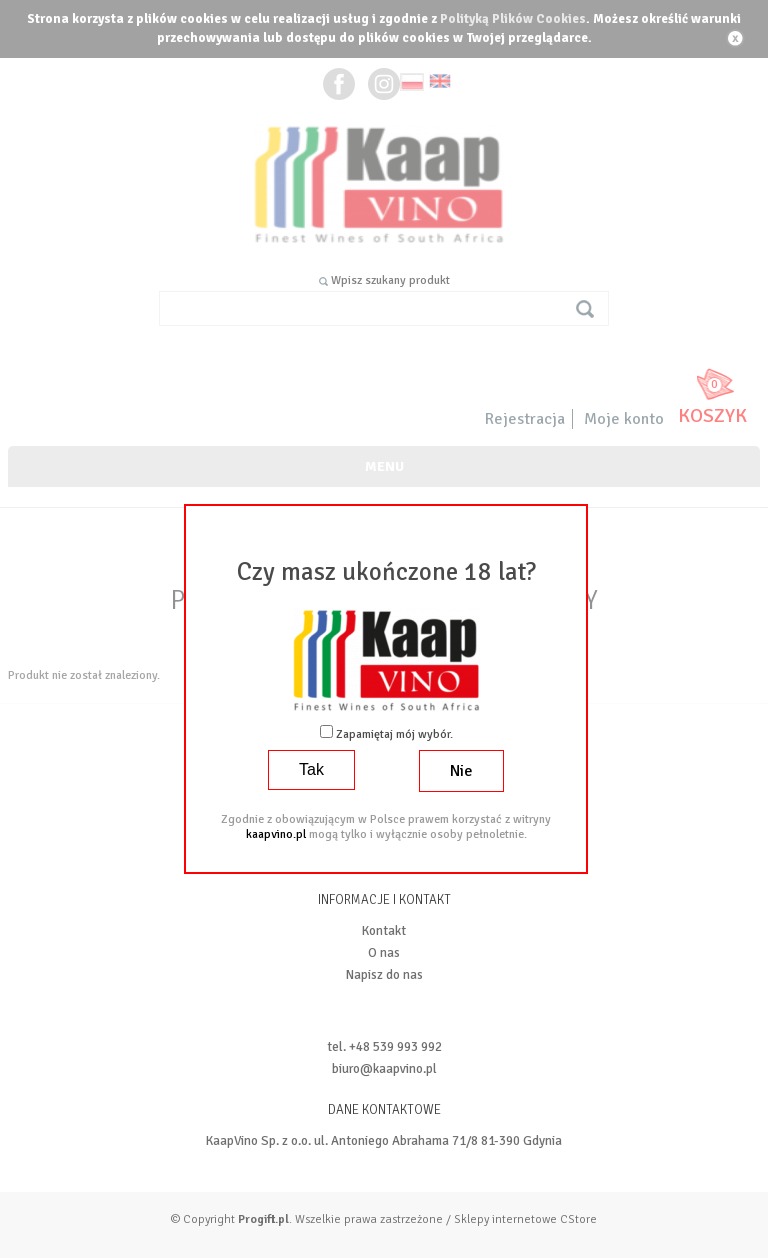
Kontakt (384, 931)
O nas (384, 953)
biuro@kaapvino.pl (384, 1069)
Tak (311, 769)
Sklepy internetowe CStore (525, 1219)
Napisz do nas (384, 975)
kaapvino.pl (276, 834)
